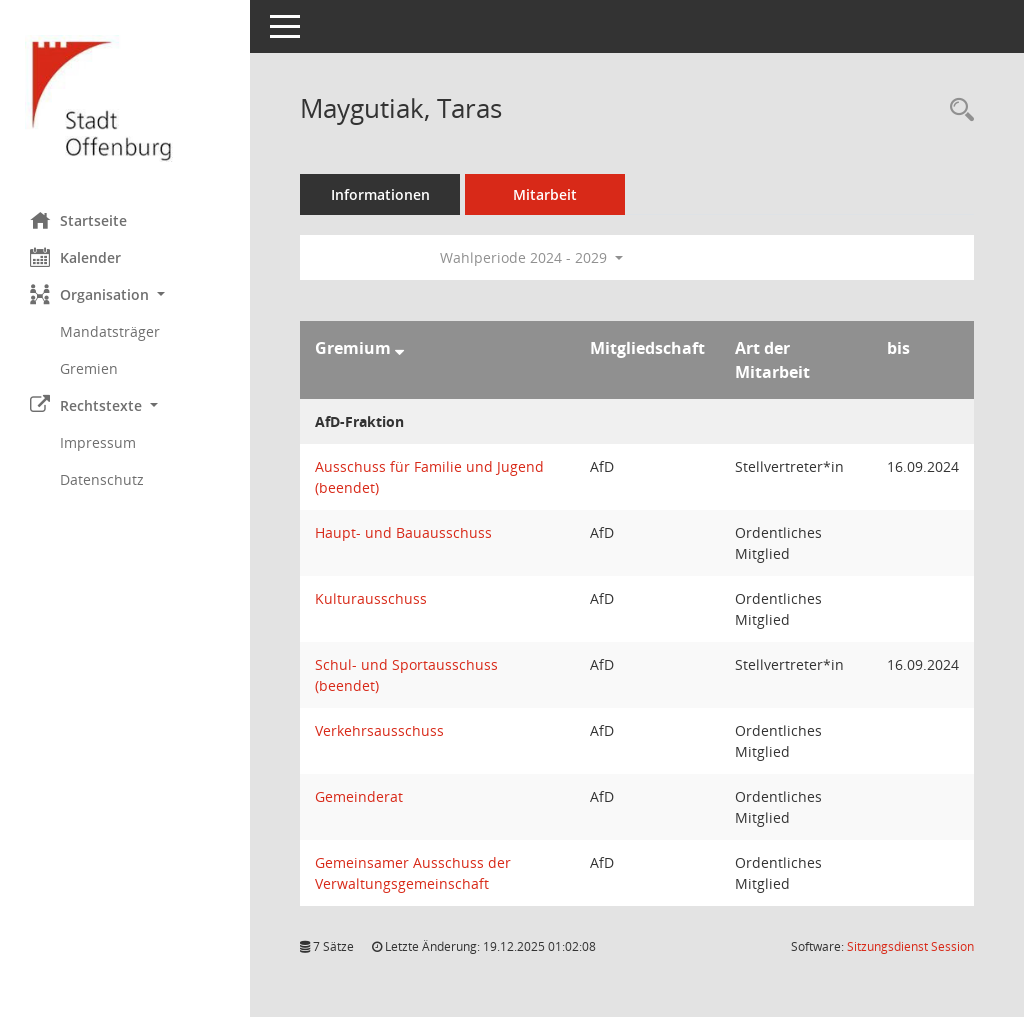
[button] (125, 294)
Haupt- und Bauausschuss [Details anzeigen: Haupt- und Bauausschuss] (403, 532)
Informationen (380, 194)
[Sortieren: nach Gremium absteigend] (399, 348)
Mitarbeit (545, 194)
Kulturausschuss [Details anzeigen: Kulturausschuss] (371, 598)
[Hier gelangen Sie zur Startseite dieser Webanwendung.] (125, 98)
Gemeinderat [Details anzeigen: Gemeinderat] (359, 796)
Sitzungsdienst (910, 946)
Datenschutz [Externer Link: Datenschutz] (102, 479)
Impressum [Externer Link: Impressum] (98, 442)
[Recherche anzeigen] (957, 110)
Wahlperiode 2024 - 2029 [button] (531, 257)
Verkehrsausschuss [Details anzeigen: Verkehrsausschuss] (379, 730)
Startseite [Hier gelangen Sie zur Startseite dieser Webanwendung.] (78, 220)
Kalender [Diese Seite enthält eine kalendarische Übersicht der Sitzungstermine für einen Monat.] (75, 257)
